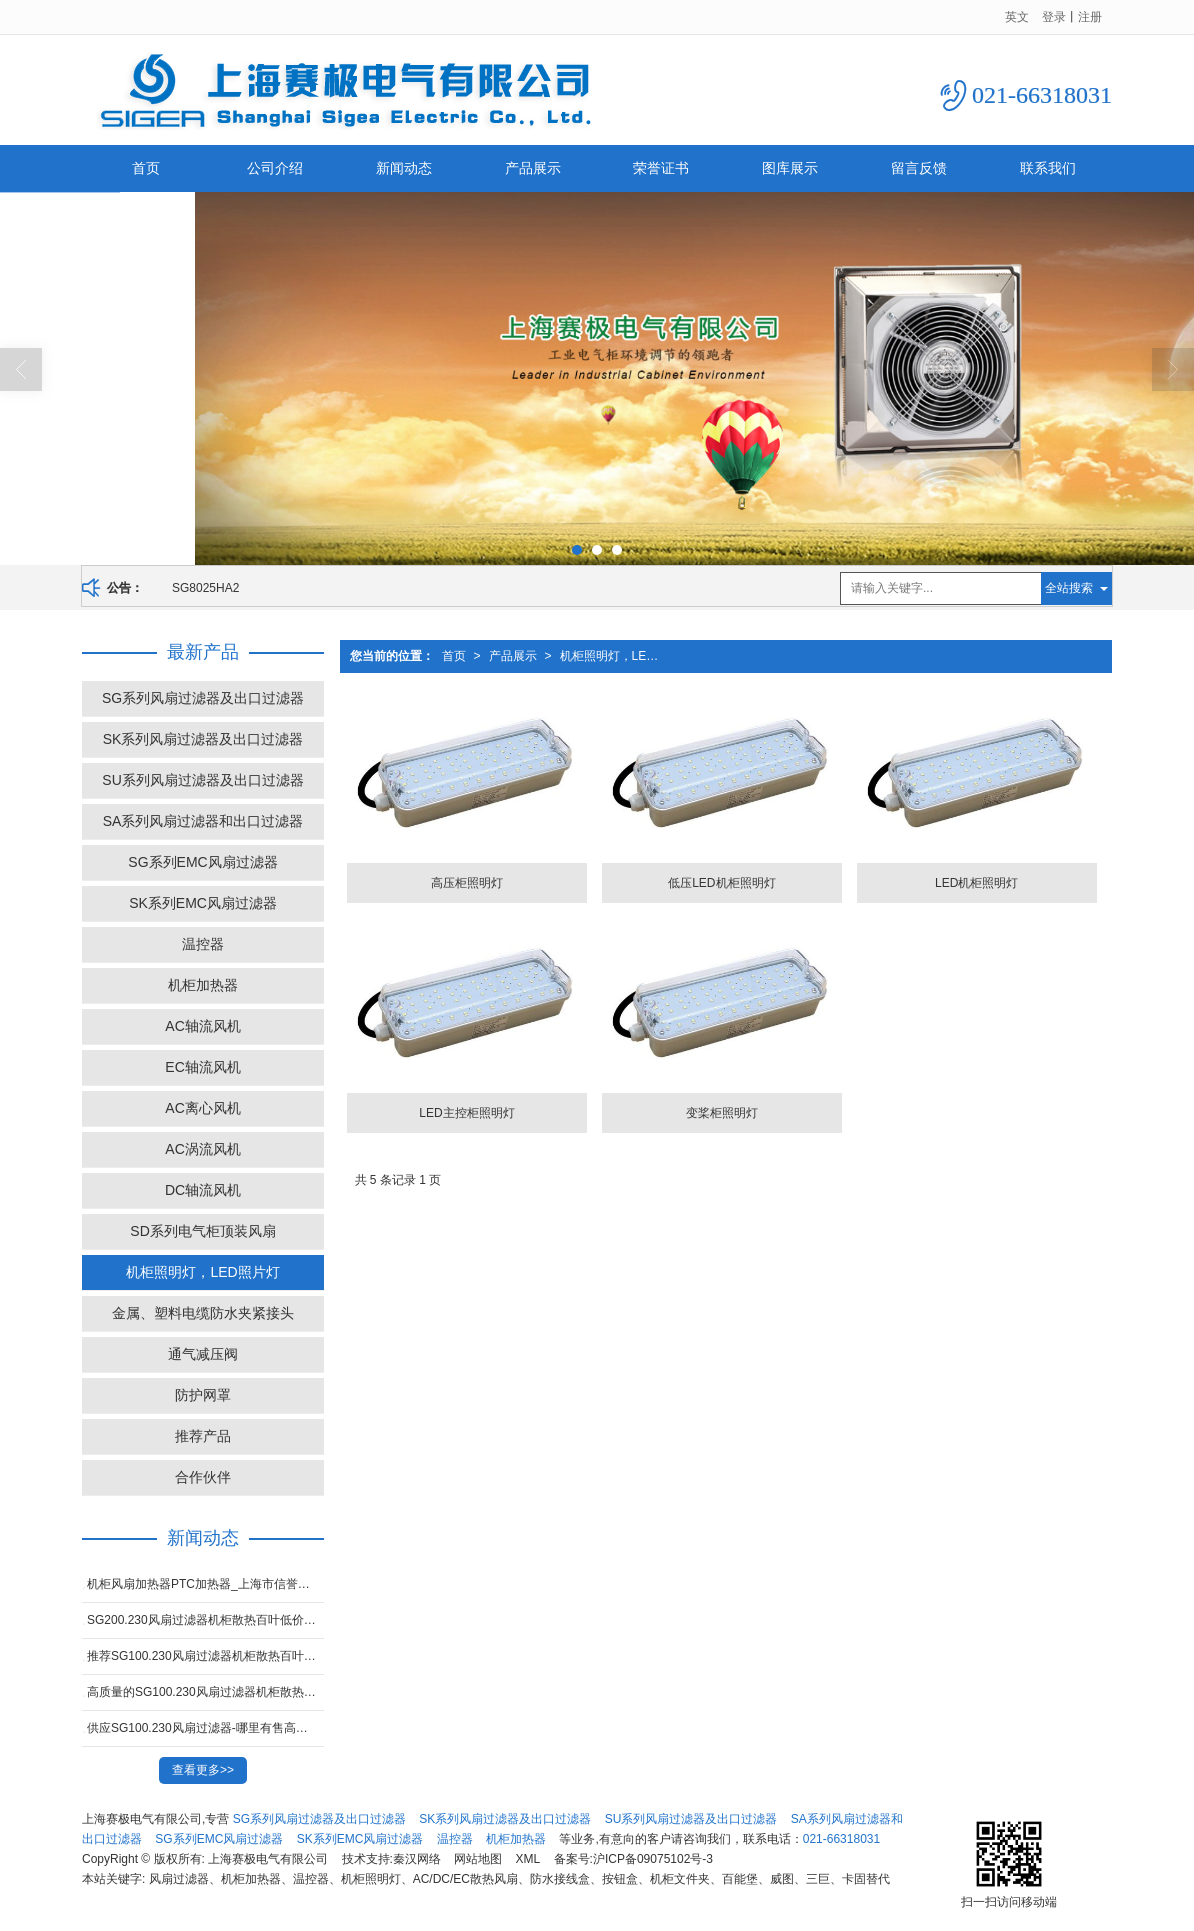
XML (528, 1859)
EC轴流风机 (202, 1067)
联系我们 (1048, 168)
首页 (146, 168)
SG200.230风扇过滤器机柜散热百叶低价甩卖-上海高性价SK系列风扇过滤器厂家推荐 (205, 1620)
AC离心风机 (202, 1108)
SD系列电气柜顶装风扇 (202, 1231)
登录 (1054, 17)
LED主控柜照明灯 (466, 1113)
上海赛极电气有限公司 (268, 1859)
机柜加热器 (203, 985)
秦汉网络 (417, 1859)
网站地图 (478, 1859)
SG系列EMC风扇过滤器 (202, 862)
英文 (1017, 17)
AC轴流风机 (202, 1026)
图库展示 (790, 168)
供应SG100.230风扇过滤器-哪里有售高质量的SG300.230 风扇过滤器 (205, 1728)
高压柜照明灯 (467, 883)
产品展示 (533, 168)
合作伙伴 (203, 1477)
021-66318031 (841, 1839)
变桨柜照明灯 (722, 1113)
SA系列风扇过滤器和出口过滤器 (203, 821)
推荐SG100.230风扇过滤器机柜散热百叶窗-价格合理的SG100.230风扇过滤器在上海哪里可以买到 (205, 1656)
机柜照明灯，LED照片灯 (614, 656)
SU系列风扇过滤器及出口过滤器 (202, 780)
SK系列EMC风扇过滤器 (203, 903)
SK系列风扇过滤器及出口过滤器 (203, 739)
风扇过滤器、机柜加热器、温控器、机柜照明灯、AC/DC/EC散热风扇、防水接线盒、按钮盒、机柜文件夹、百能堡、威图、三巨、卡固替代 (519, 1879)
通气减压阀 (203, 1354)
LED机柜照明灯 (976, 883)
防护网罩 (203, 1395)
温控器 (203, 944)
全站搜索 (1069, 588)
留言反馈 (919, 168)
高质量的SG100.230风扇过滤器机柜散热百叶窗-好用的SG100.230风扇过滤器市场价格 (205, 1692)
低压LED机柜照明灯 (721, 883)
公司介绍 (275, 168)
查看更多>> (203, 1770)
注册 (1090, 17)
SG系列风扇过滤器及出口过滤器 (203, 698)
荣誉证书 (661, 168)
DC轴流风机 (203, 1190)
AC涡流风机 (202, 1149)
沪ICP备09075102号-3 (653, 1859)
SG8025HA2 (205, 588)
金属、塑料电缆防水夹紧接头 (203, 1313)
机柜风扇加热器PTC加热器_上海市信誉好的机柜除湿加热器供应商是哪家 (205, 1584)
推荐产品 (203, 1436)
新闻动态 (404, 168)
